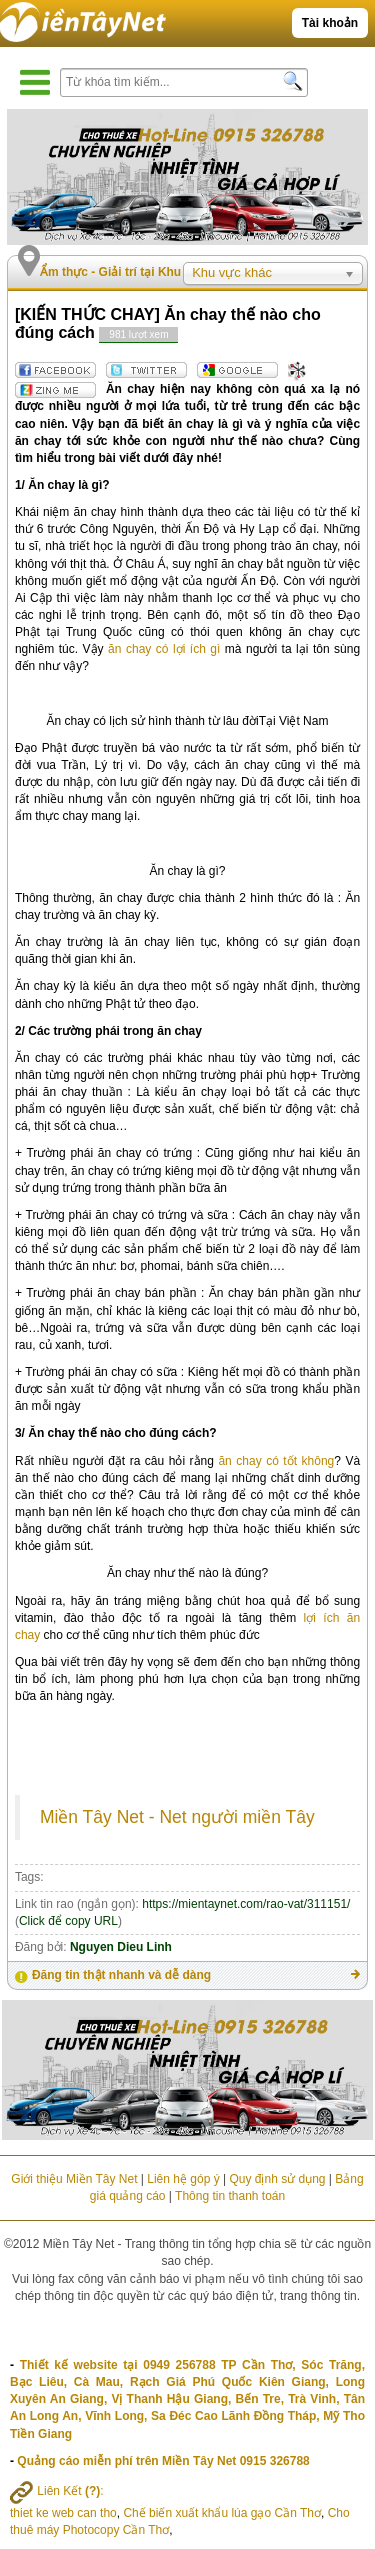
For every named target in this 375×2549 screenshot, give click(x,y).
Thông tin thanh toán (230, 2196)
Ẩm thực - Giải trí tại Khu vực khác (138, 272)
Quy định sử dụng (277, 2179)
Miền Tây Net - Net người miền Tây (177, 1817)
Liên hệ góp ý (183, 2179)
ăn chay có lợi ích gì (164, 649)
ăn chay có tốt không (276, 1461)
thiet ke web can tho (63, 2513)
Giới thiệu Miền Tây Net (74, 2179)
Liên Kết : (57, 2491)
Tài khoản (330, 23)
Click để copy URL (68, 1921)
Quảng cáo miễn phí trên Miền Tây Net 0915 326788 (163, 2461)
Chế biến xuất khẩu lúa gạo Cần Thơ (222, 2513)
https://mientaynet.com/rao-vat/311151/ (246, 1904)
